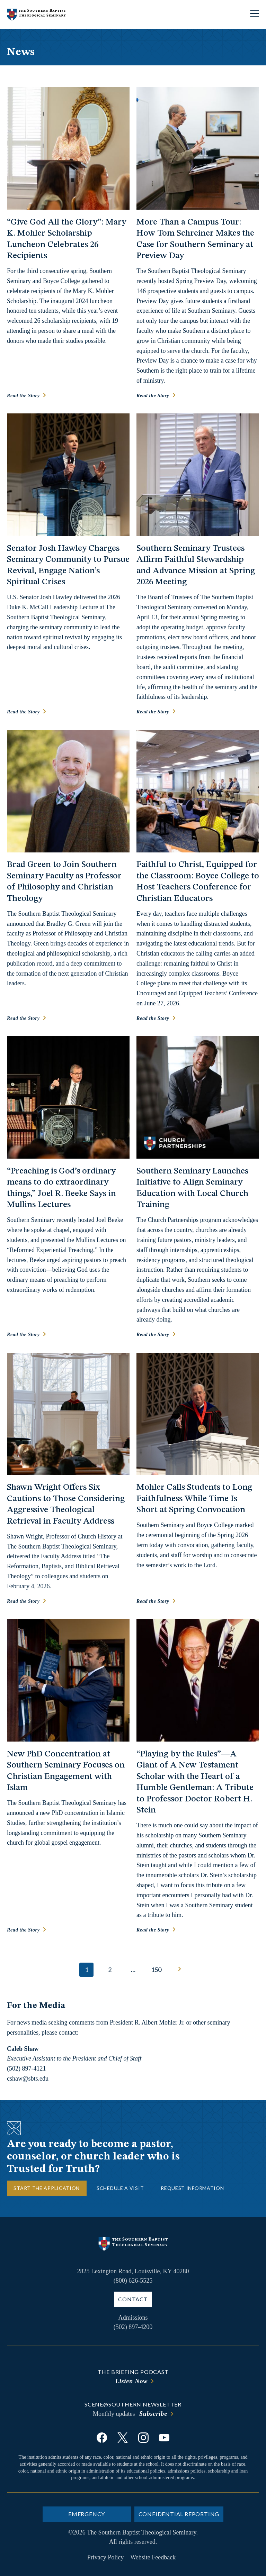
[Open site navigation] (254, 14)
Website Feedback (153, 2557)
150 (156, 1969)
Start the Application (47, 2188)
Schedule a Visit (120, 2188)
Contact (133, 2299)
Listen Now (131, 2381)
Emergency (86, 2514)
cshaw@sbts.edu (27, 2078)
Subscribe (153, 2413)
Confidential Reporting (179, 2514)
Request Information (192, 2188)
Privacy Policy (105, 2557)
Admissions (133, 2317)
